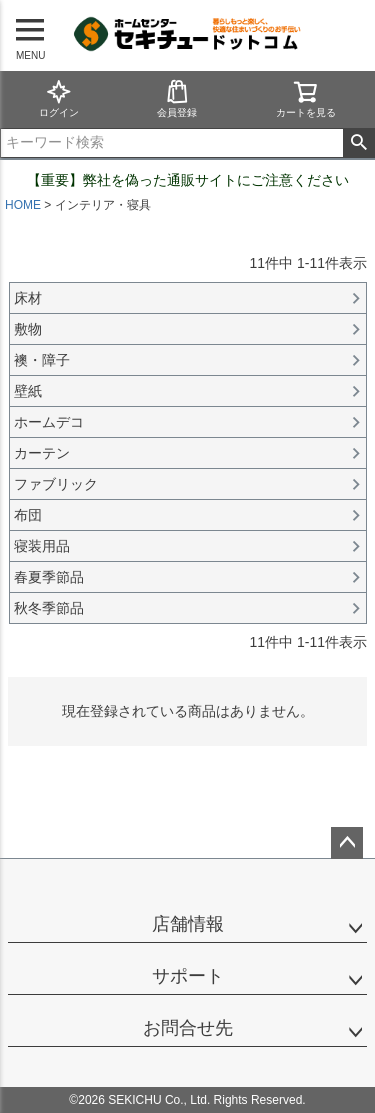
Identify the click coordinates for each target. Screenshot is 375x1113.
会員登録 (177, 98)
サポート (188, 976)
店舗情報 (188, 924)
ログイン (59, 98)
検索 (358, 143)
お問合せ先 (188, 1028)
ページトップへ (347, 843)
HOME (23, 205)
